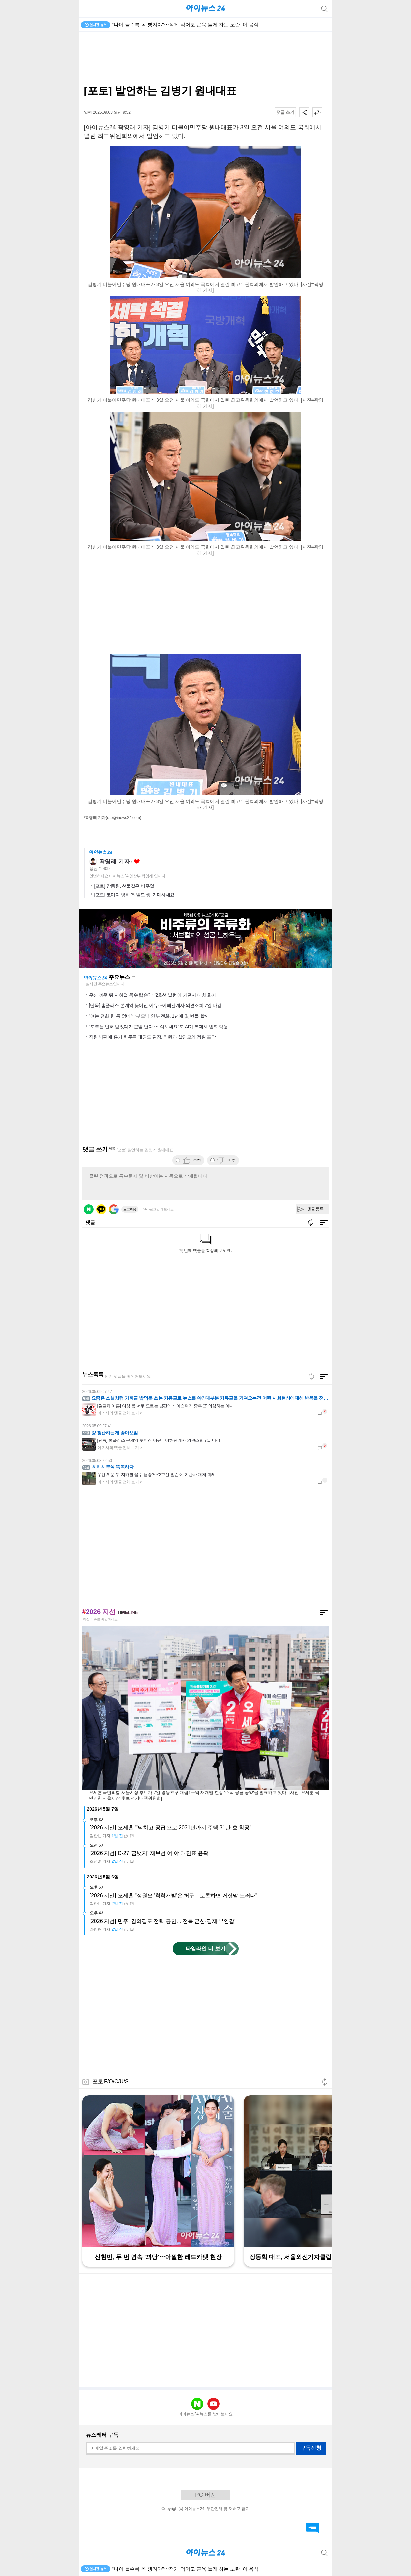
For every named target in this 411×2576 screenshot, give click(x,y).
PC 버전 (205, 2495)
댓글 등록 (315, 1209)
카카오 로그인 (101, 1209)
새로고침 (133, 977)
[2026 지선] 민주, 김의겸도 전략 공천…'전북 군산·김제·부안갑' (163, 1921)
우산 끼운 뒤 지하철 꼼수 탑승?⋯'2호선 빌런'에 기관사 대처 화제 (153, 995)
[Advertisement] (205, 57)
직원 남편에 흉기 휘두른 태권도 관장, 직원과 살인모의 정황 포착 (152, 1037)
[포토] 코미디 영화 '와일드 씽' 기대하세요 (134, 894)
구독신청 (310, 2448)
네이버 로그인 (89, 1209)
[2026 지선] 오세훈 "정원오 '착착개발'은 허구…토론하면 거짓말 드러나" (173, 1895)
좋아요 (137, 861)
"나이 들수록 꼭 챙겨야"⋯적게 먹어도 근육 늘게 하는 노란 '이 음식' (186, 24)
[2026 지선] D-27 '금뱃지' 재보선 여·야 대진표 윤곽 (149, 1853)
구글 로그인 (114, 1209)
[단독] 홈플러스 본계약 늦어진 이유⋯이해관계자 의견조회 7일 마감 (155, 1005)
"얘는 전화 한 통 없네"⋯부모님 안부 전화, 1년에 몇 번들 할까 (149, 1016)
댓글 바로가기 (312, 2528)
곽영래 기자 (114, 861)
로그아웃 (129, 1209)
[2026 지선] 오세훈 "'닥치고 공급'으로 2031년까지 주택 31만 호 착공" (170, 1827)
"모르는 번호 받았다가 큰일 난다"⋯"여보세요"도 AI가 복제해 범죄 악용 (158, 1026)
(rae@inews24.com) (123, 817)
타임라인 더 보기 (205, 1948)
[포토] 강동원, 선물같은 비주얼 (124, 886)
